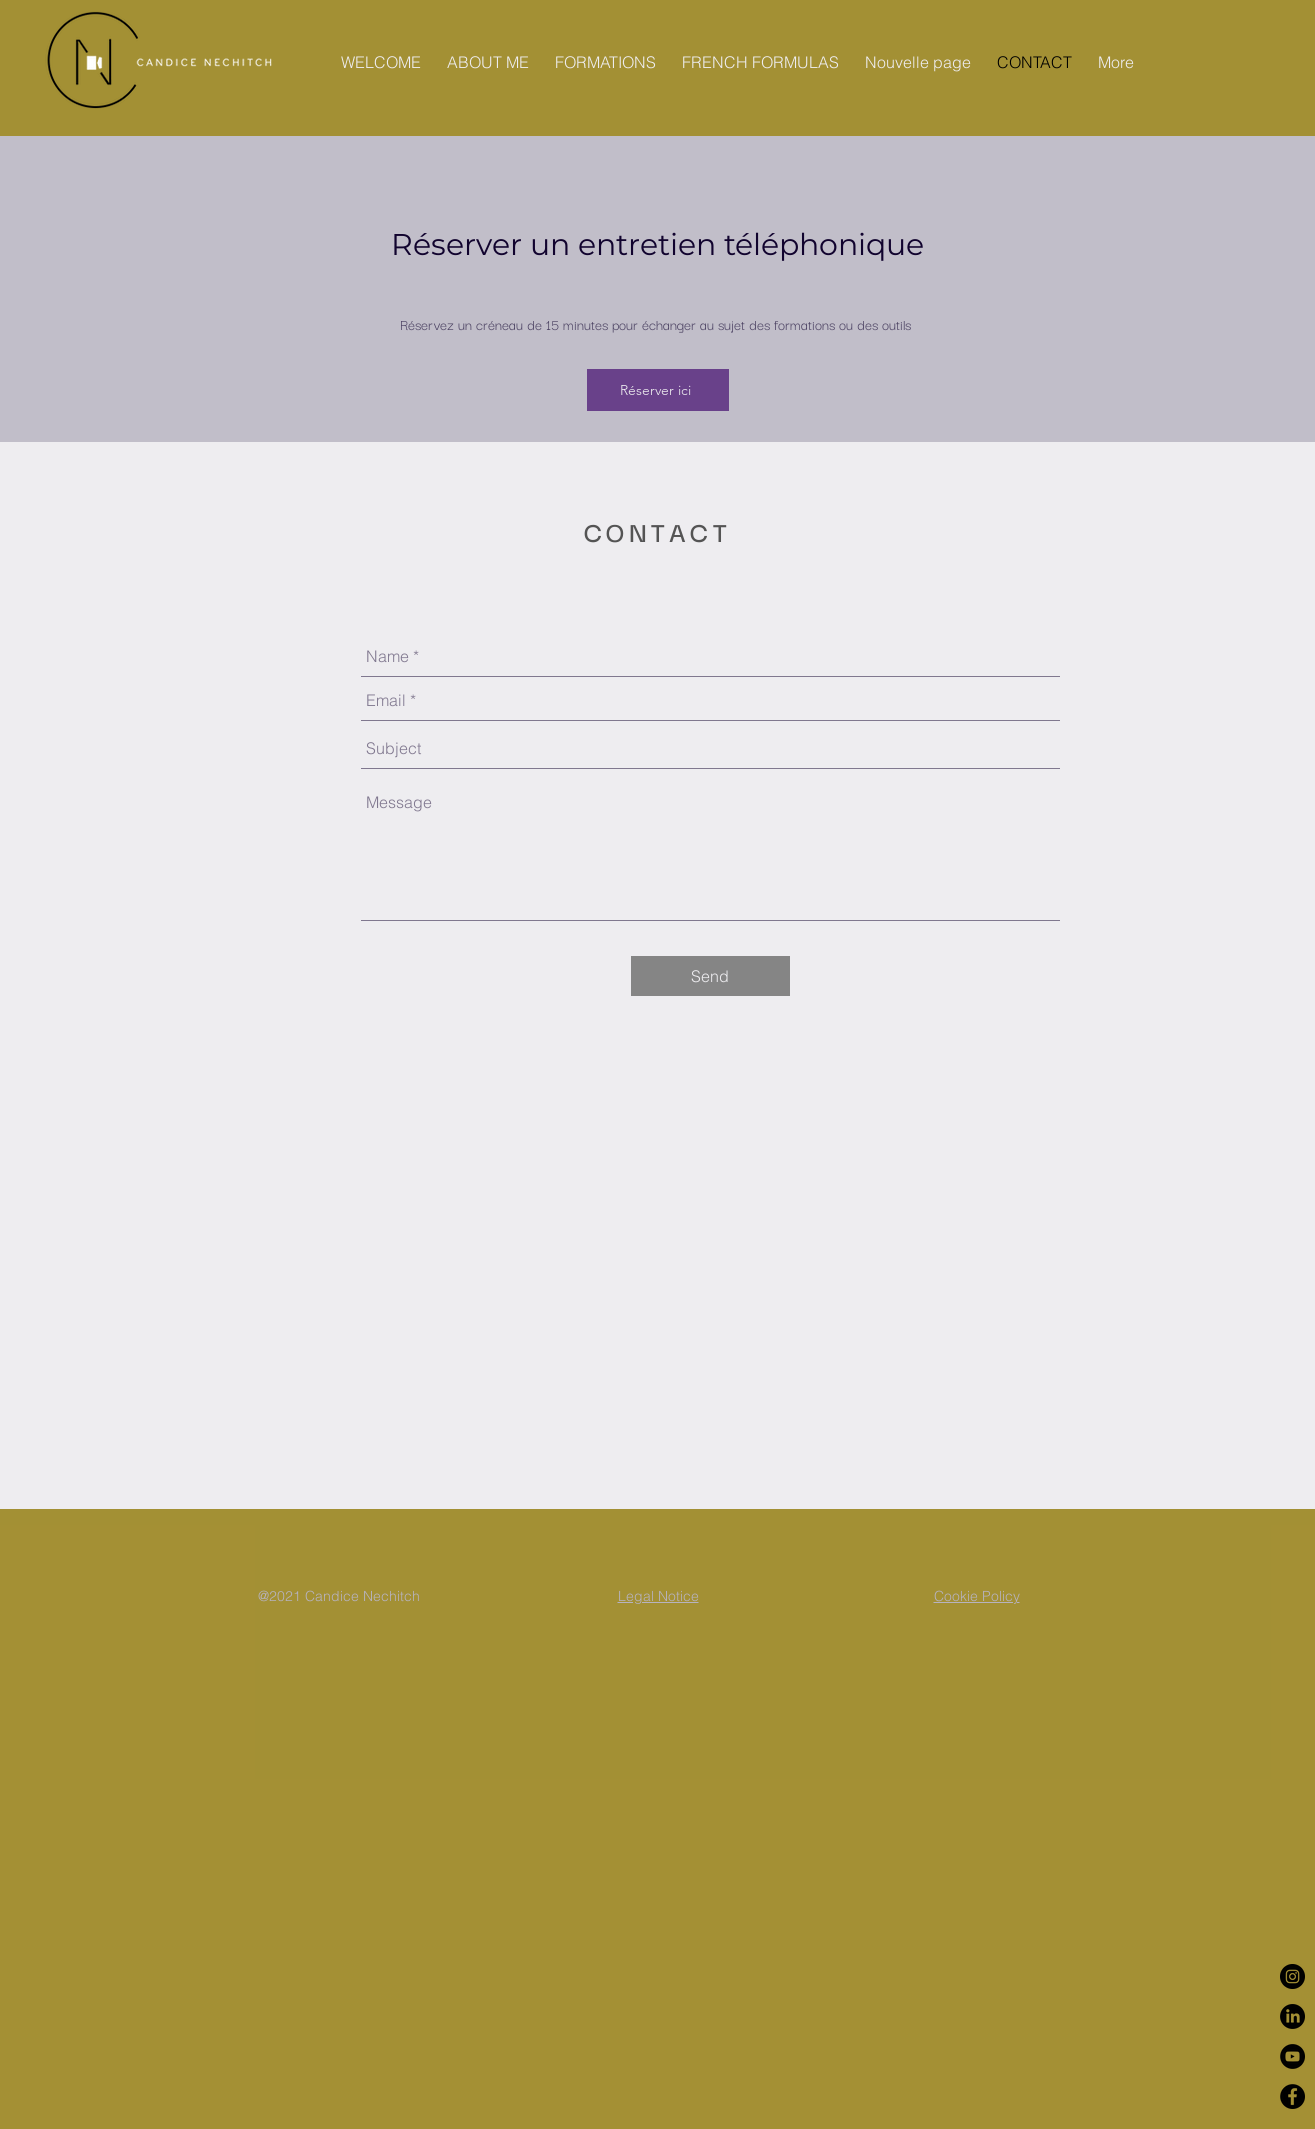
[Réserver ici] (658, 390)
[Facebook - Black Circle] (1292, 2096)
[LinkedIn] (1292, 2016)
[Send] (710, 976)
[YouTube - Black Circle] (1292, 2056)
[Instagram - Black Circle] (1292, 1976)
